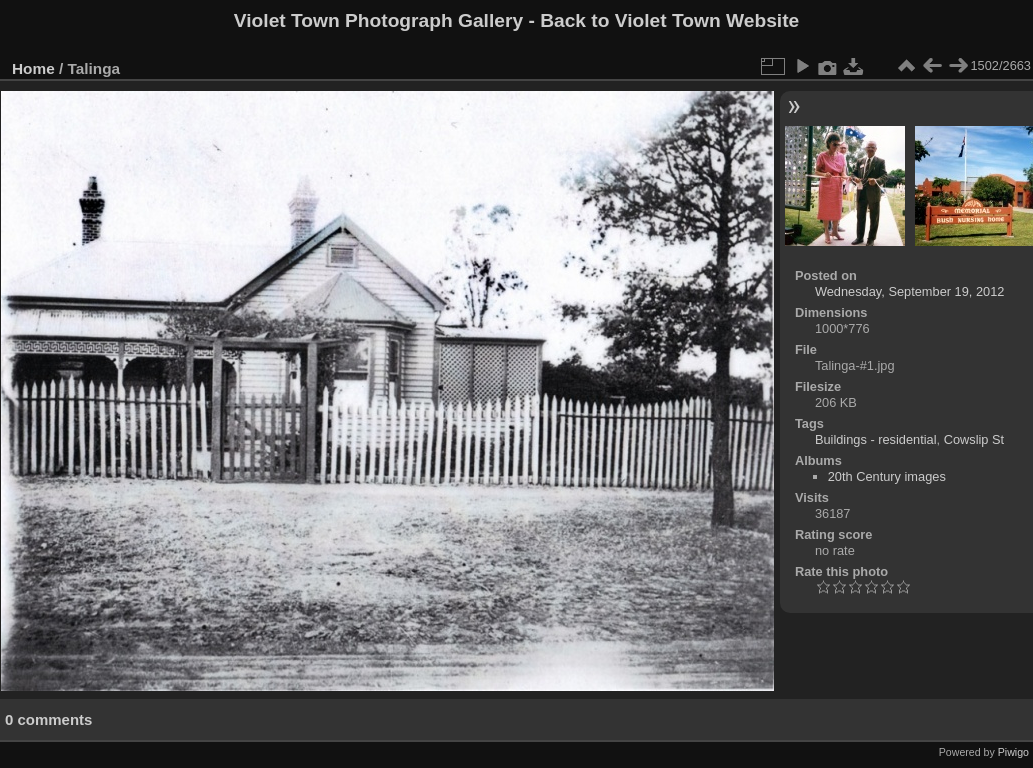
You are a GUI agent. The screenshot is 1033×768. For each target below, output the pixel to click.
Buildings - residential (876, 439)
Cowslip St (974, 439)
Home (33, 68)
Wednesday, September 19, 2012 (909, 291)
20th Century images (887, 476)
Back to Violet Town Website (669, 20)
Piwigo (1013, 752)
